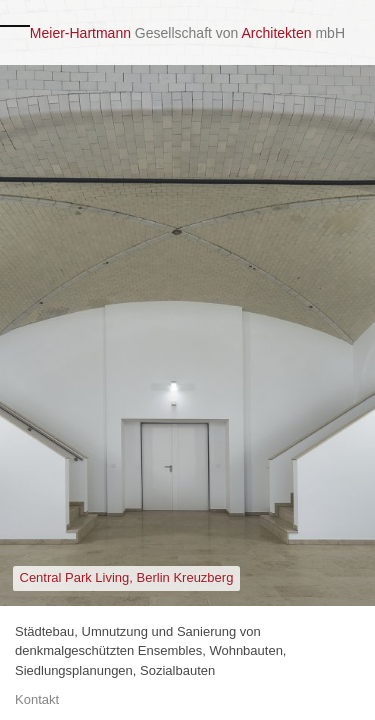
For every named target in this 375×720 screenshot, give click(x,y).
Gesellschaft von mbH (187, 33)
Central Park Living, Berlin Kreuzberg (127, 577)
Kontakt (37, 699)
